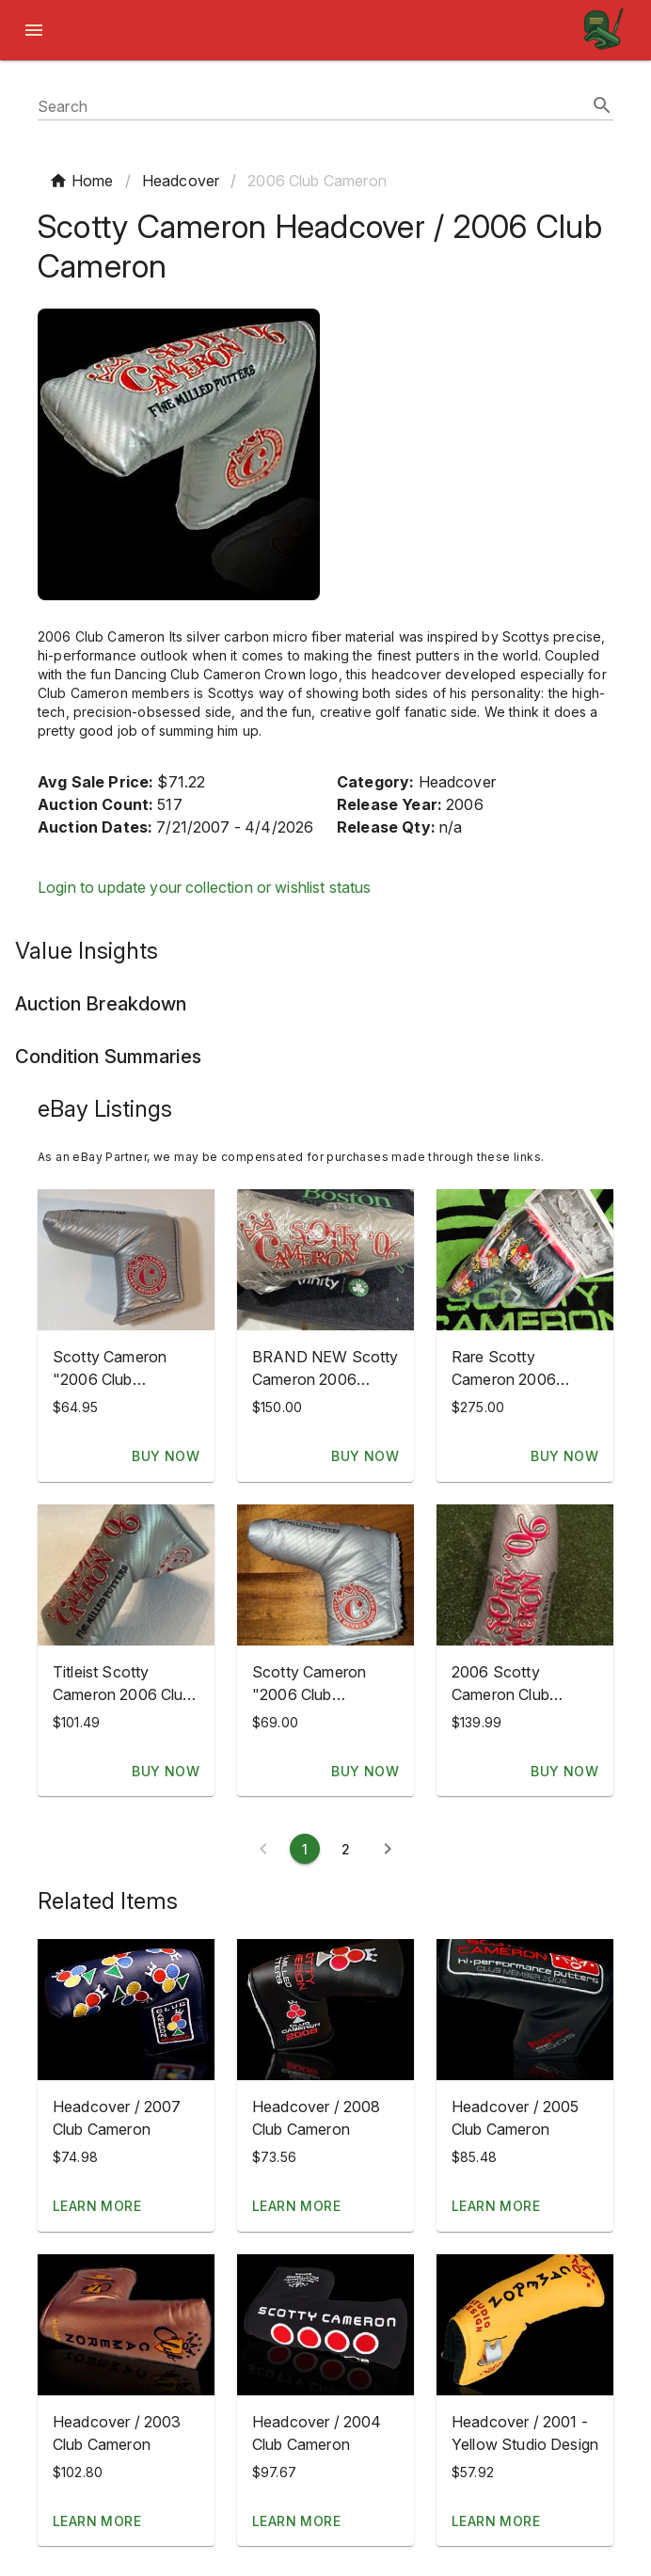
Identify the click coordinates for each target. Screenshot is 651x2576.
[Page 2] (346, 1849)
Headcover (180, 180)
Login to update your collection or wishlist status (205, 887)
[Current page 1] (305, 1849)
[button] (126, 2009)
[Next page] (388, 1849)
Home (81, 180)
